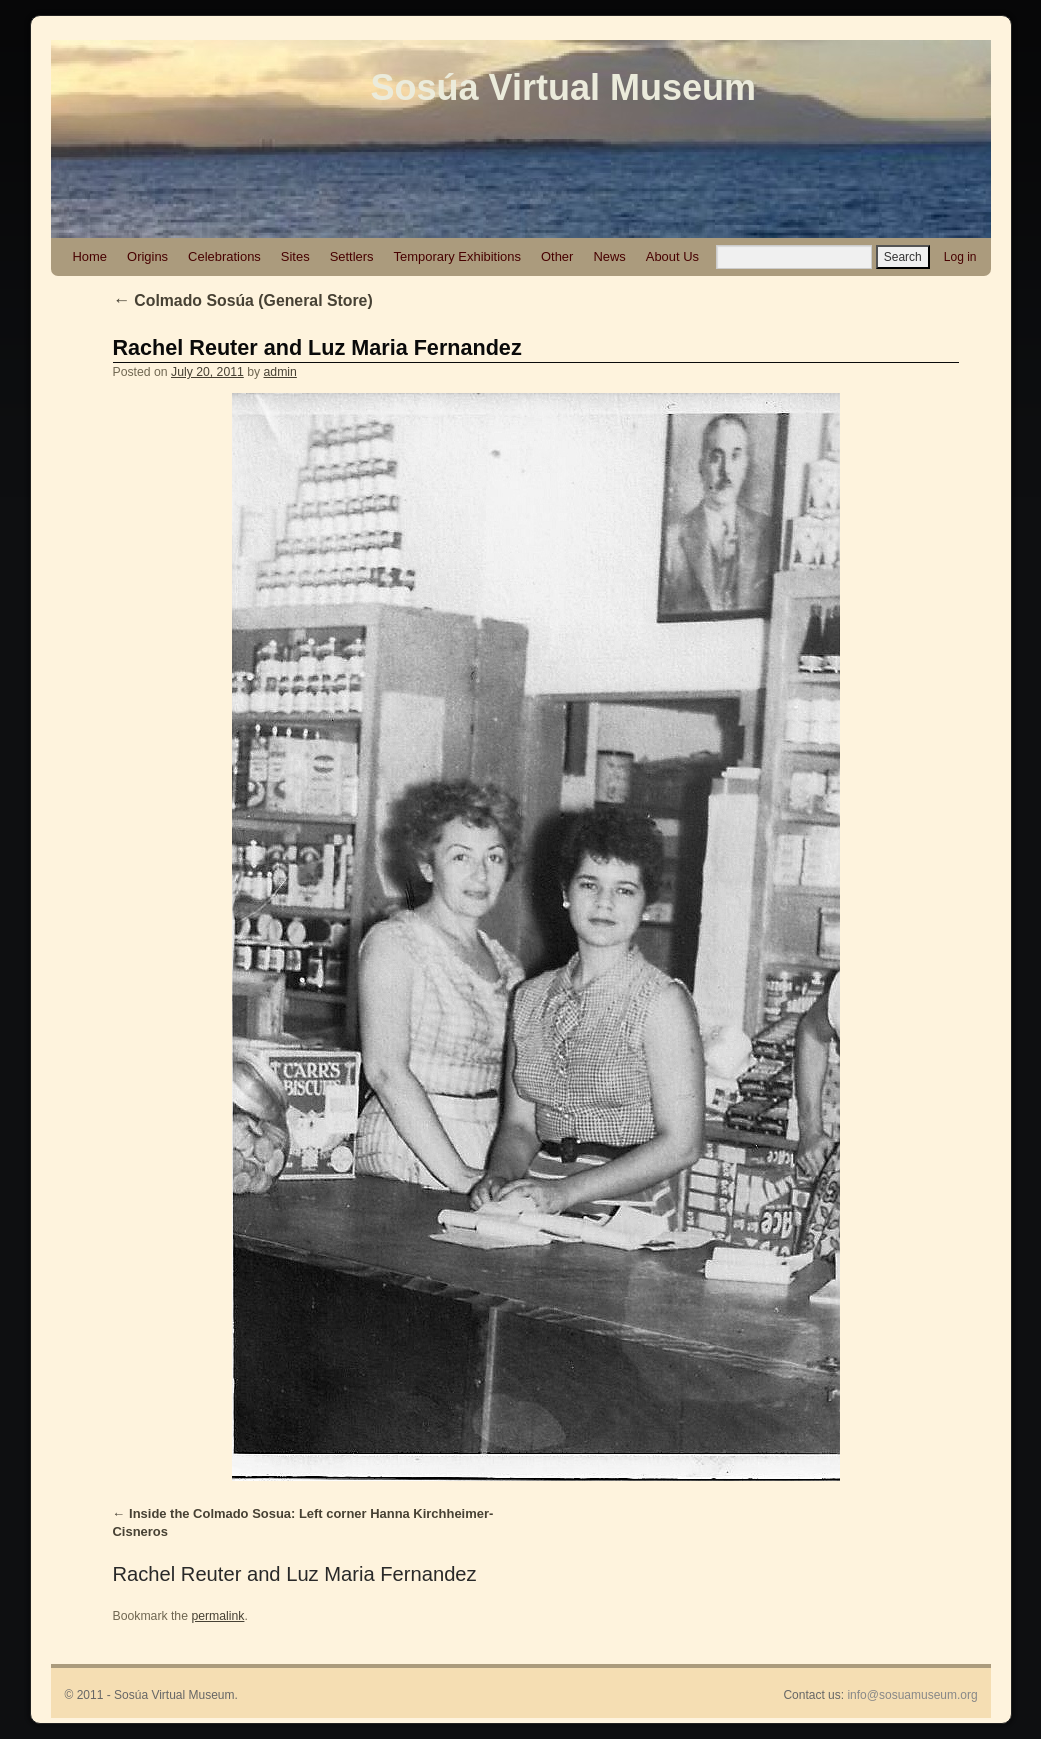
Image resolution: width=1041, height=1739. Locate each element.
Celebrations (224, 256)
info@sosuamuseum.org (912, 1695)
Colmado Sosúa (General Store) (243, 300)
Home (90, 256)
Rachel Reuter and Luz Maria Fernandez (317, 347)
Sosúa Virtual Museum (563, 87)
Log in (960, 257)
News (609, 256)
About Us (672, 256)
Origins (147, 256)
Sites (295, 256)
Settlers (352, 256)
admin (280, 372)
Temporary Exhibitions (457, 256)
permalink (217, 1616)
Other (557, 256)
